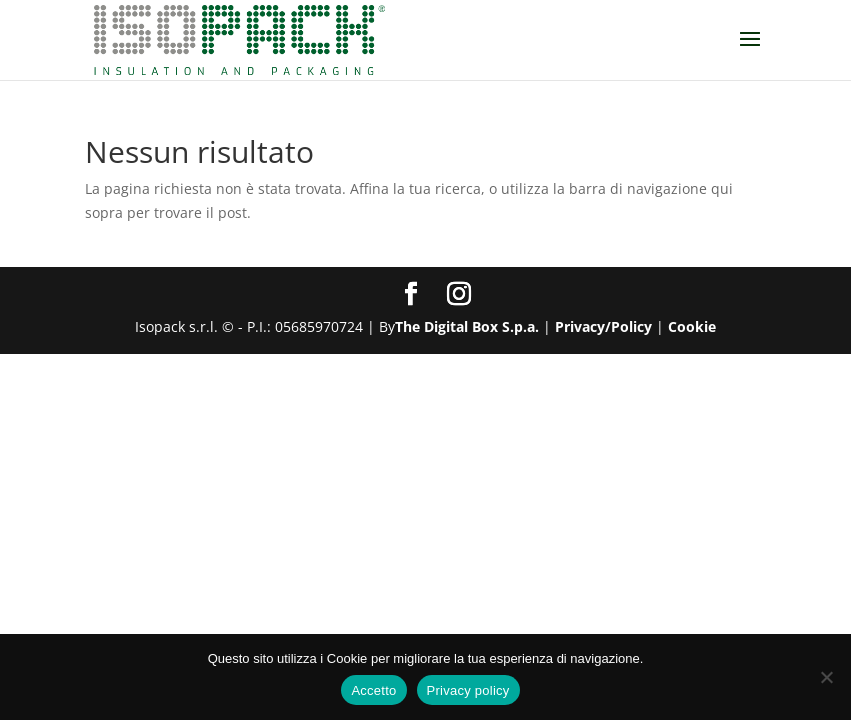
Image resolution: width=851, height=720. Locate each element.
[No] (826, 677)
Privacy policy (468, 690)
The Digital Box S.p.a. (467, 326)
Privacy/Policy (603, 326)
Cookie (692, 326)
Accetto (373, 690)
